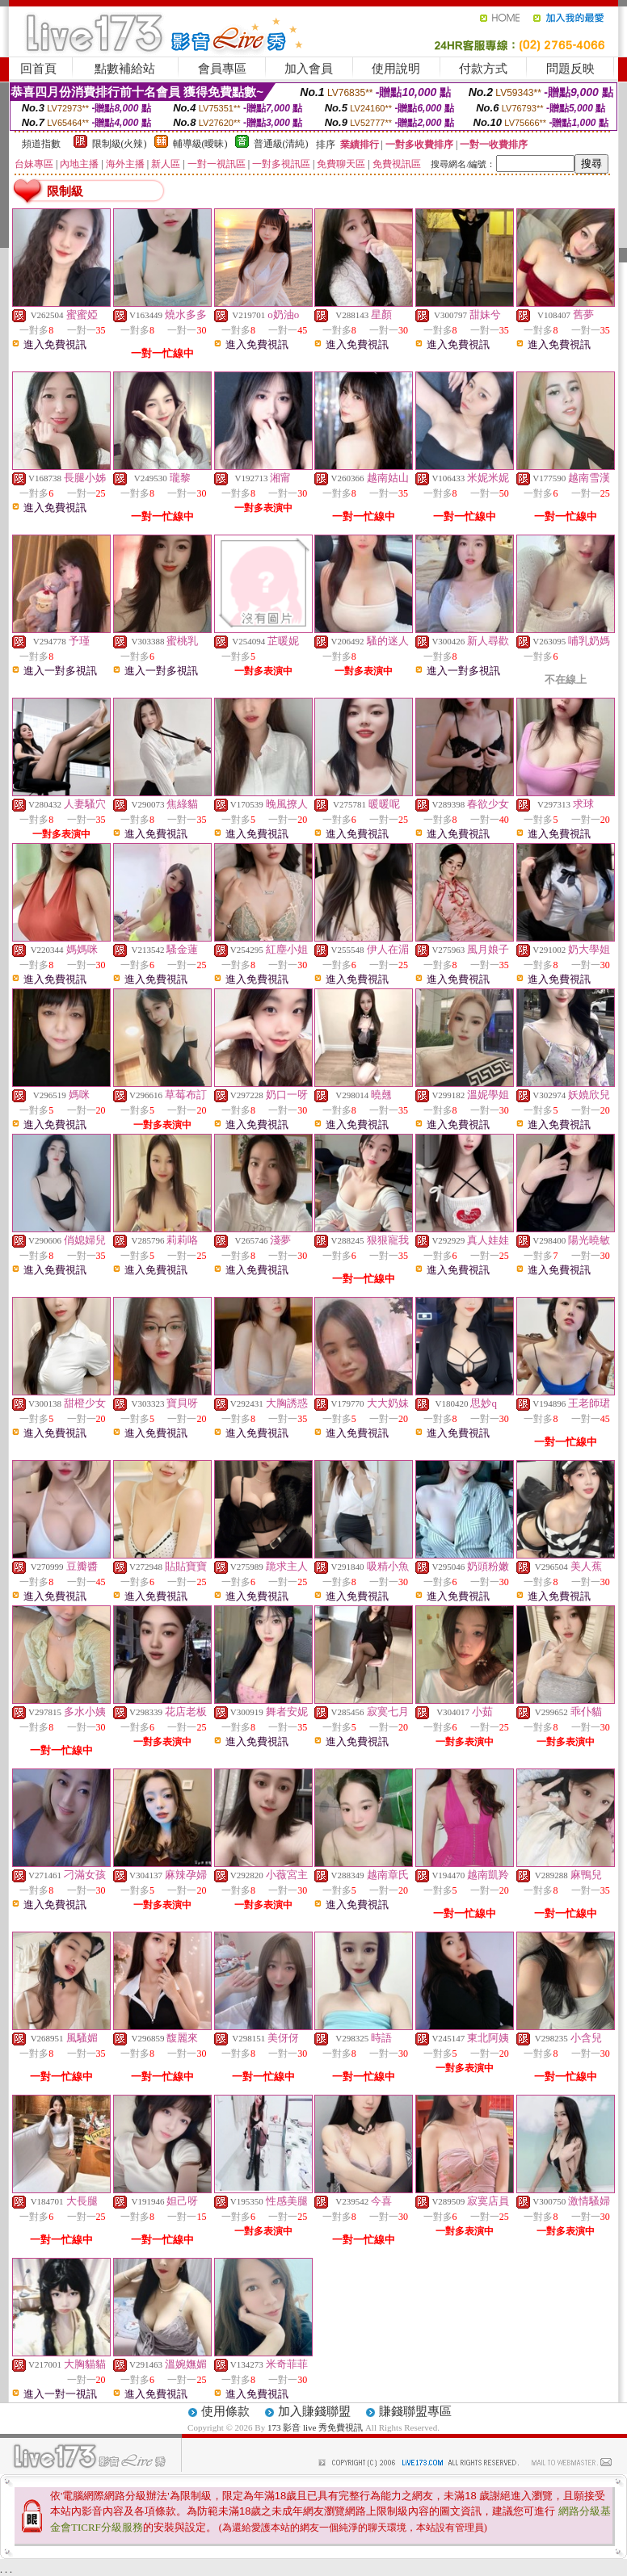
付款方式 (483, 68)
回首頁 (38, 68)
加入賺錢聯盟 (314, 2411)
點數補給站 (125, 68)
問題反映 (570, 68)
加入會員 (308, 68)
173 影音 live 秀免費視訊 (315, 2427)
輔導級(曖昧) (200, 143)
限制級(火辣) (119, 143)
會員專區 (222, 68)
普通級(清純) (281, 143)
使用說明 (396, 68)
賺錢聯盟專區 (415, 2411)
